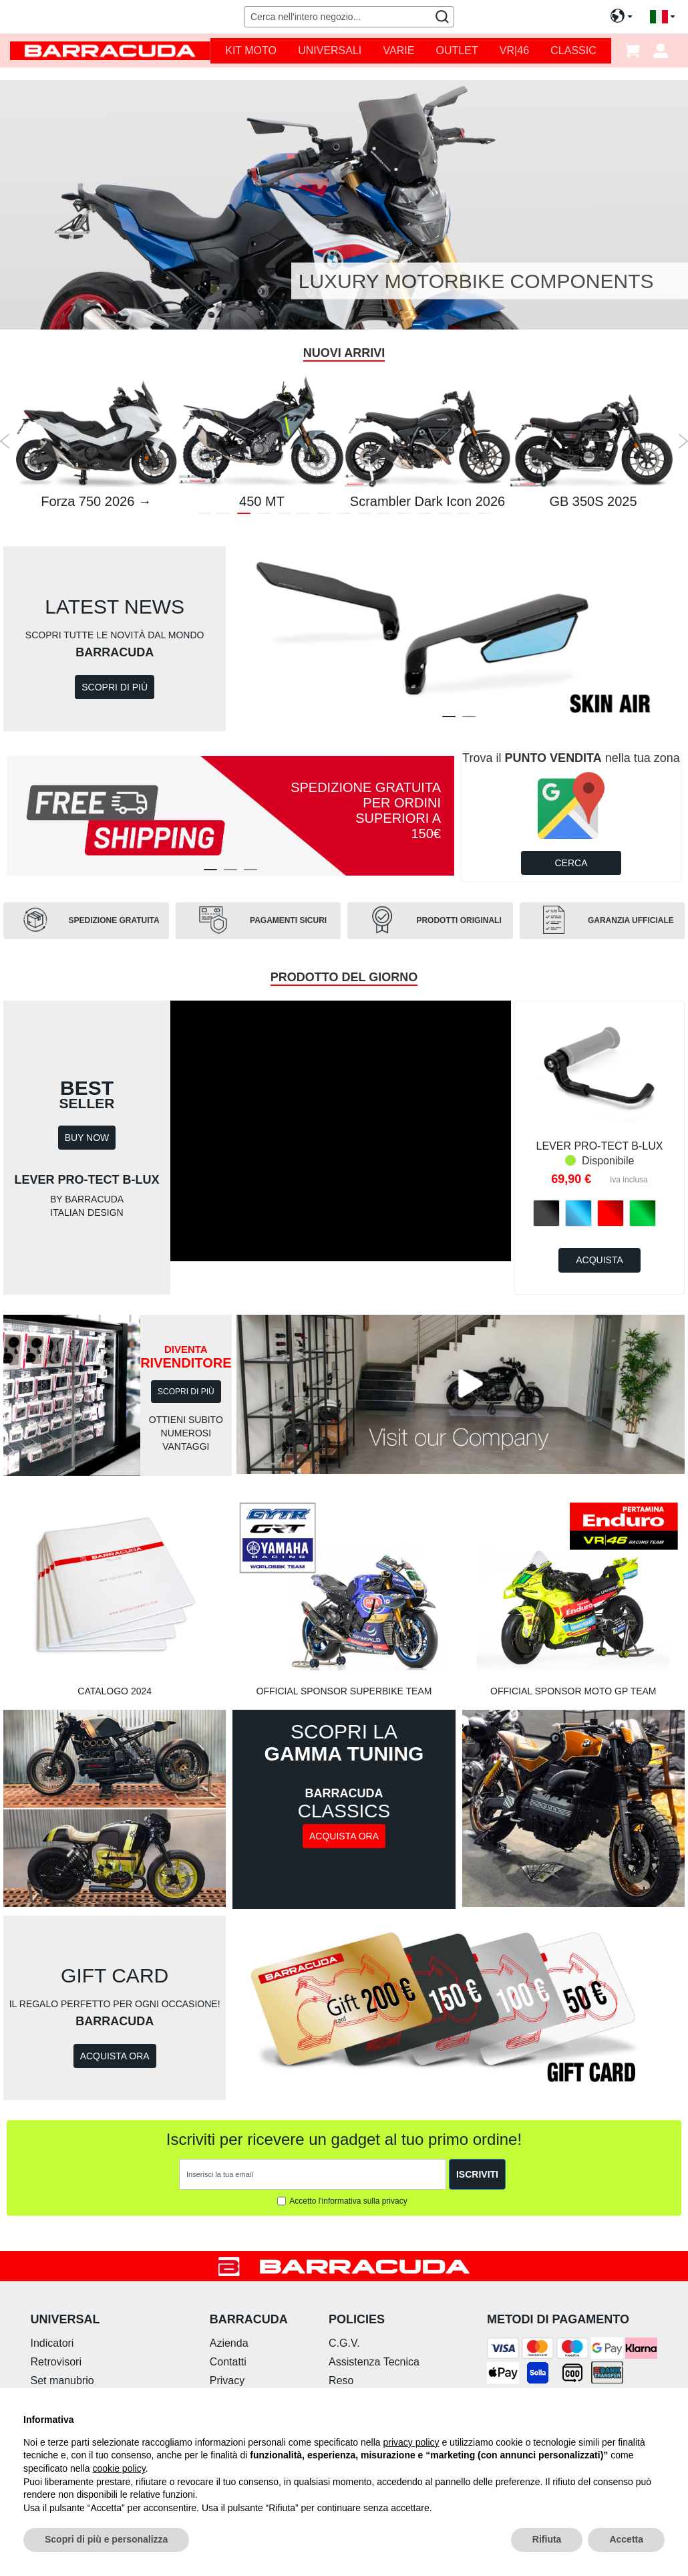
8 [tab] (344, 516)
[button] (662, 17)
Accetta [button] (626, 2539)
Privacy (227, 2380)
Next (683, 441)
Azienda (229, 2343)
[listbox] (600, 1214)
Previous (5, 441)
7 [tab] (324, 516)
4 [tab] (264, 516)
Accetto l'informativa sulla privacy (348, 2201)
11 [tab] (404, 516)
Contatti (228, 2361)
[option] (546, 1213)
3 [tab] (243, 516)
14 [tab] (464, 516)
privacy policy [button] (411, 2442)
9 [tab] (364, 516)
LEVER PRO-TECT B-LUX (599, 1146)
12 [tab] (424, 516)
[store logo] (110, 50)
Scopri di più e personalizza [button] (106, 2539)
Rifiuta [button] (547, 2539)
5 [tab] (284, 516)
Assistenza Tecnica (374, 2361)
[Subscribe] (477, 2174)
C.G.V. (344, 2343)
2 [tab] (223, 516)
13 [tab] (444, 516)
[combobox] (349, 16)
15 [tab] (484, 516)
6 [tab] (304, 516)
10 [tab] (384, 516)
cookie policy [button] (119, 2468)
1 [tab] (203, 516)
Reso (341, 2380)
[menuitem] (250, 50)
